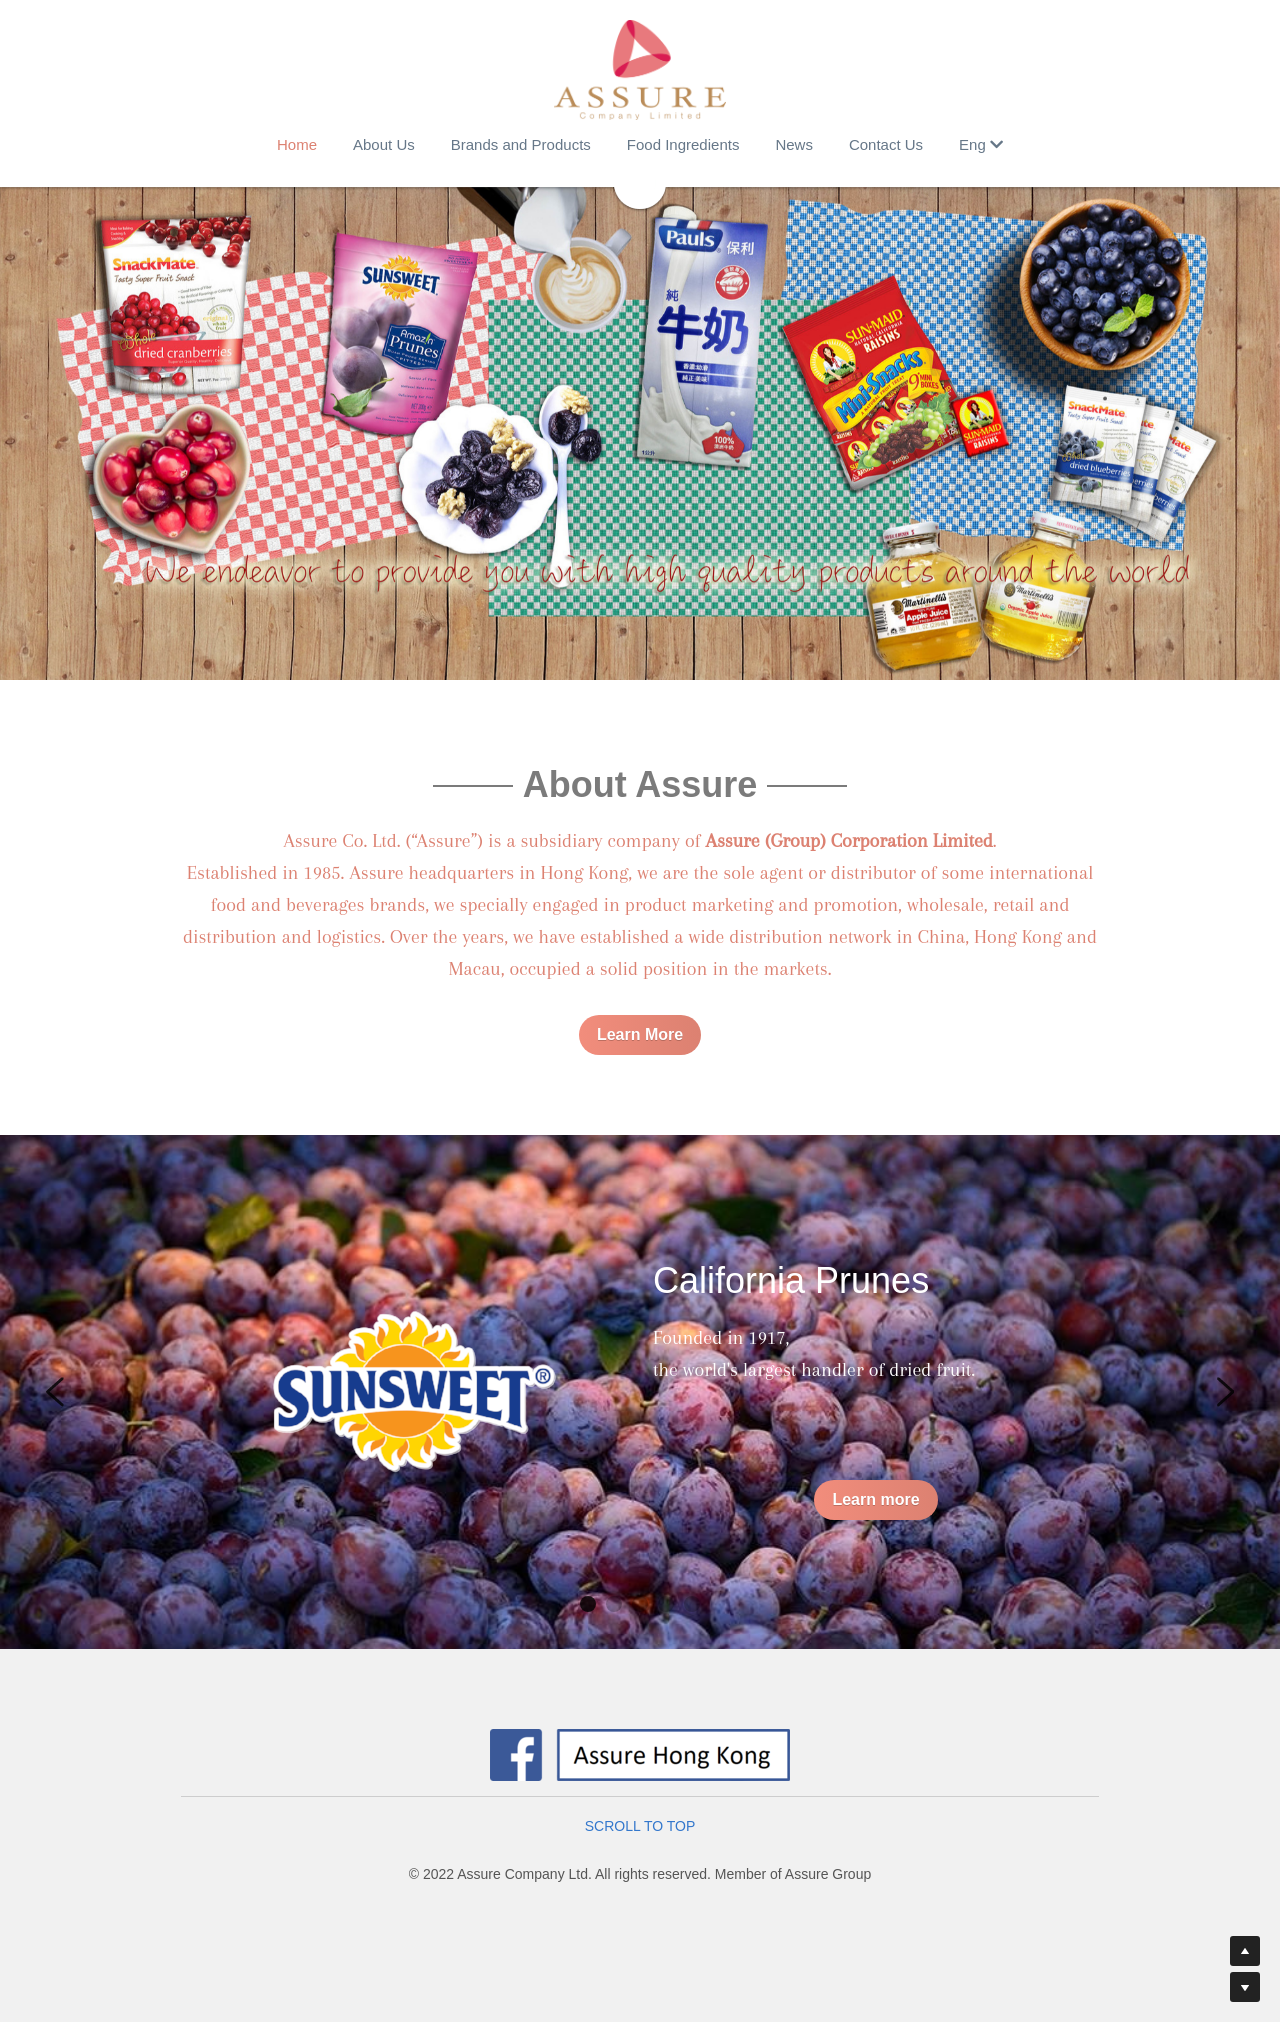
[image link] (640, 70)
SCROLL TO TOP (640, 1826)
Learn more (875, 1499)
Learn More (640, 1034)
